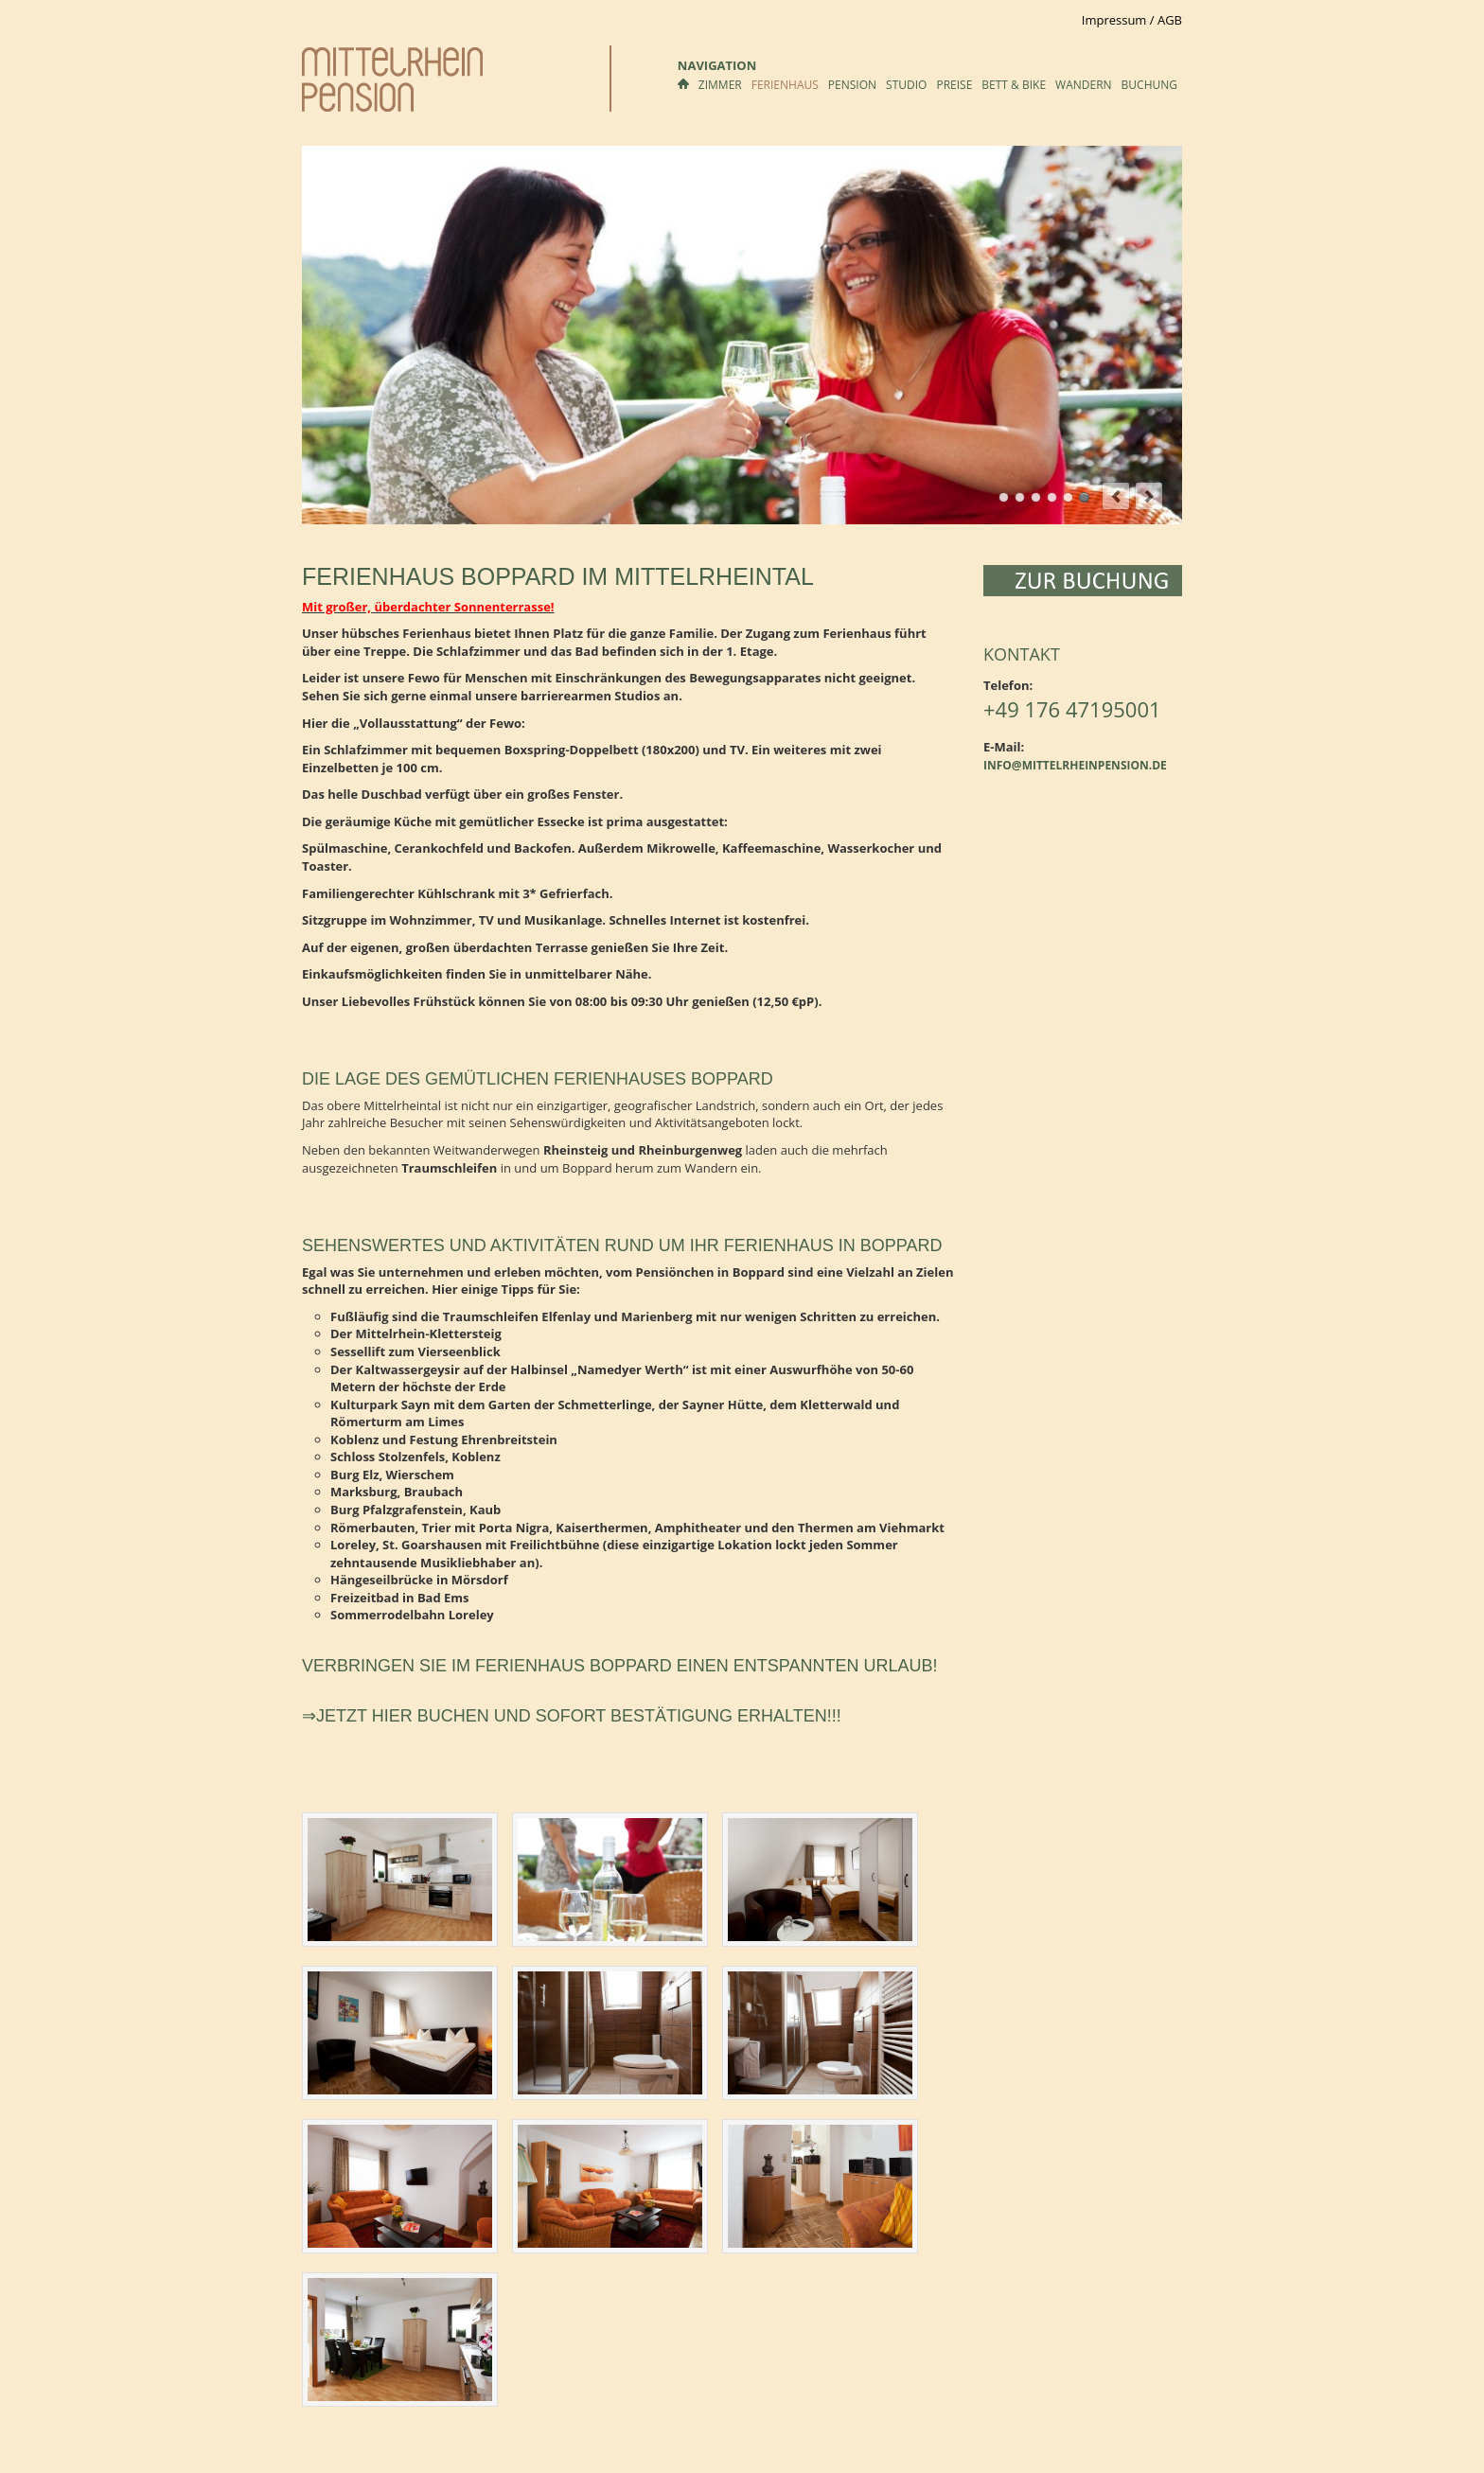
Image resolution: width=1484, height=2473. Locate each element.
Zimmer (720, 85)
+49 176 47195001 (1072, 709)
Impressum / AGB (1132, 19)
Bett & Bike (1013, 85)
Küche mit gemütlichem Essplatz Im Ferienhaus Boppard (1052, 497)
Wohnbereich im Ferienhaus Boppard (1068, 497)
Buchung (1149, 85)
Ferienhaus (785, 85)
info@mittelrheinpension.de (1075, 765)
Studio (906, 85)
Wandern (1083, 85)
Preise (954, 85)
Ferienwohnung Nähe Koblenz (1084, 497)
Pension (852, 85)
